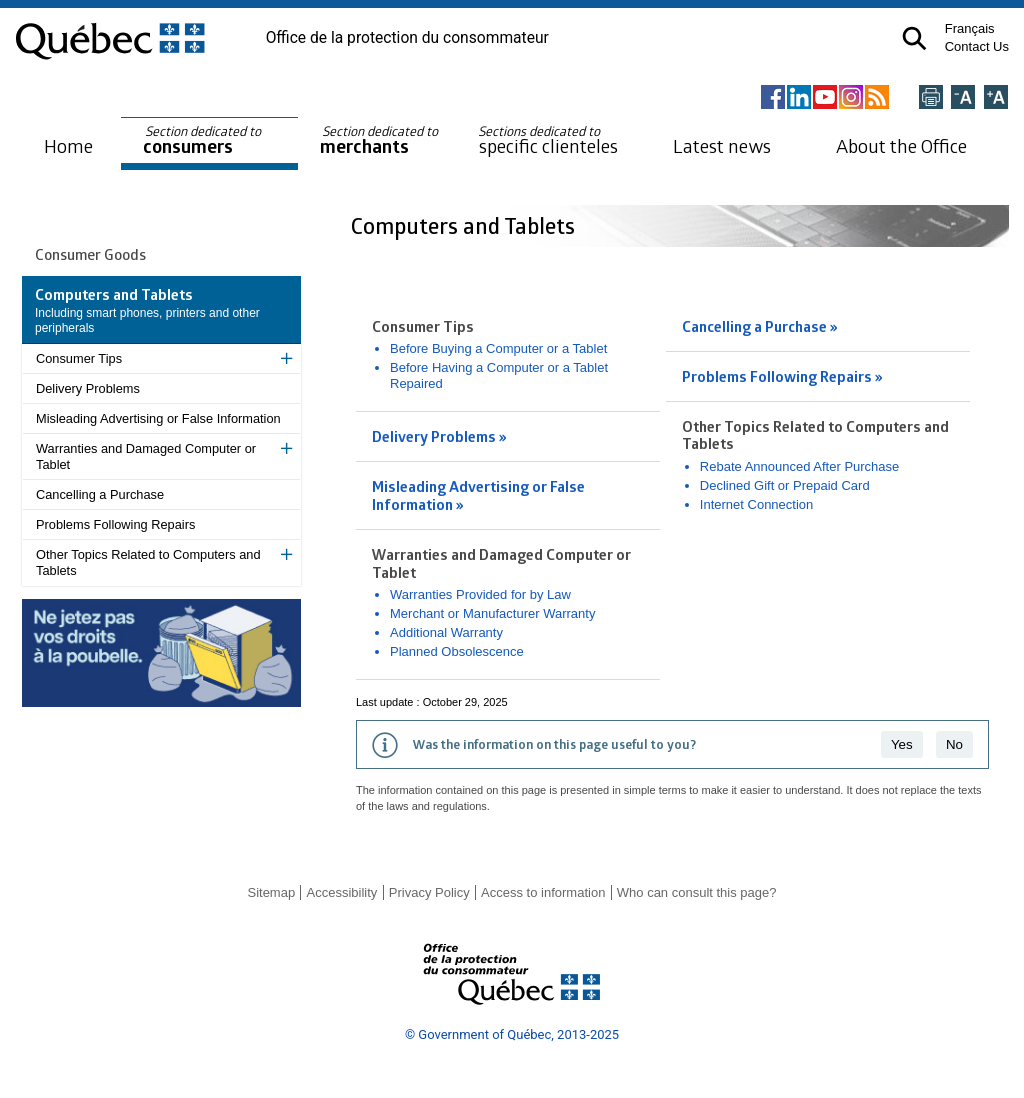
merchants (380, 140)
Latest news (722, 145)
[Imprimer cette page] (931, 98)
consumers (203, 140)
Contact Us (977, 46)
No (954, 744)
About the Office (901, 145)
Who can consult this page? (697, 892)
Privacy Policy (429, 892)
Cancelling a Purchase (100, 494)
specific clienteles (548, 140)
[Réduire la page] (963, 98)
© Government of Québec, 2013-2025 (512, 1034)
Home (68, 145)
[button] (914, 38)
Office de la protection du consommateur (407, 38)
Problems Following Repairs (115, 524)
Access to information (543, 892)
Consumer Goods (90, 254)
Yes (902, 744)
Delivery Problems (88, 388)
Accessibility (342, 892)
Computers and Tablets (465, 225)
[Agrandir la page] (996, 98)
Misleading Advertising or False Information (158, 418)
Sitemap (271, 892)
